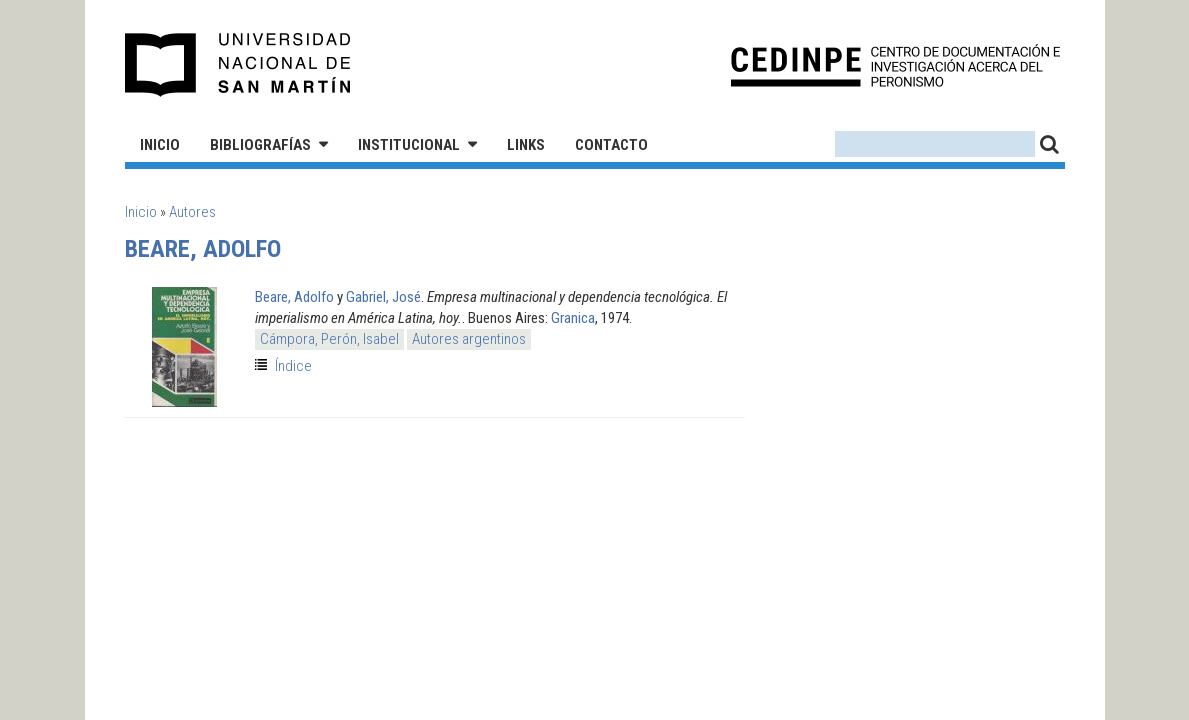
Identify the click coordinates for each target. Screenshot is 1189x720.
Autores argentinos (469, 339)
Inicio (160, 145)
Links (526, 145)
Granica (573, 318)
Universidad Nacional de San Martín (238, 65)
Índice (293, 366)
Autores (192, 212)
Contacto (611, 145)
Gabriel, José (383, 297)
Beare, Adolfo (294, 297)
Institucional (409, 145)
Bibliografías (260, 145)
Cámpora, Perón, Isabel (329, 339)
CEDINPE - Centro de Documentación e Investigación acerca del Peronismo (895, 65)
